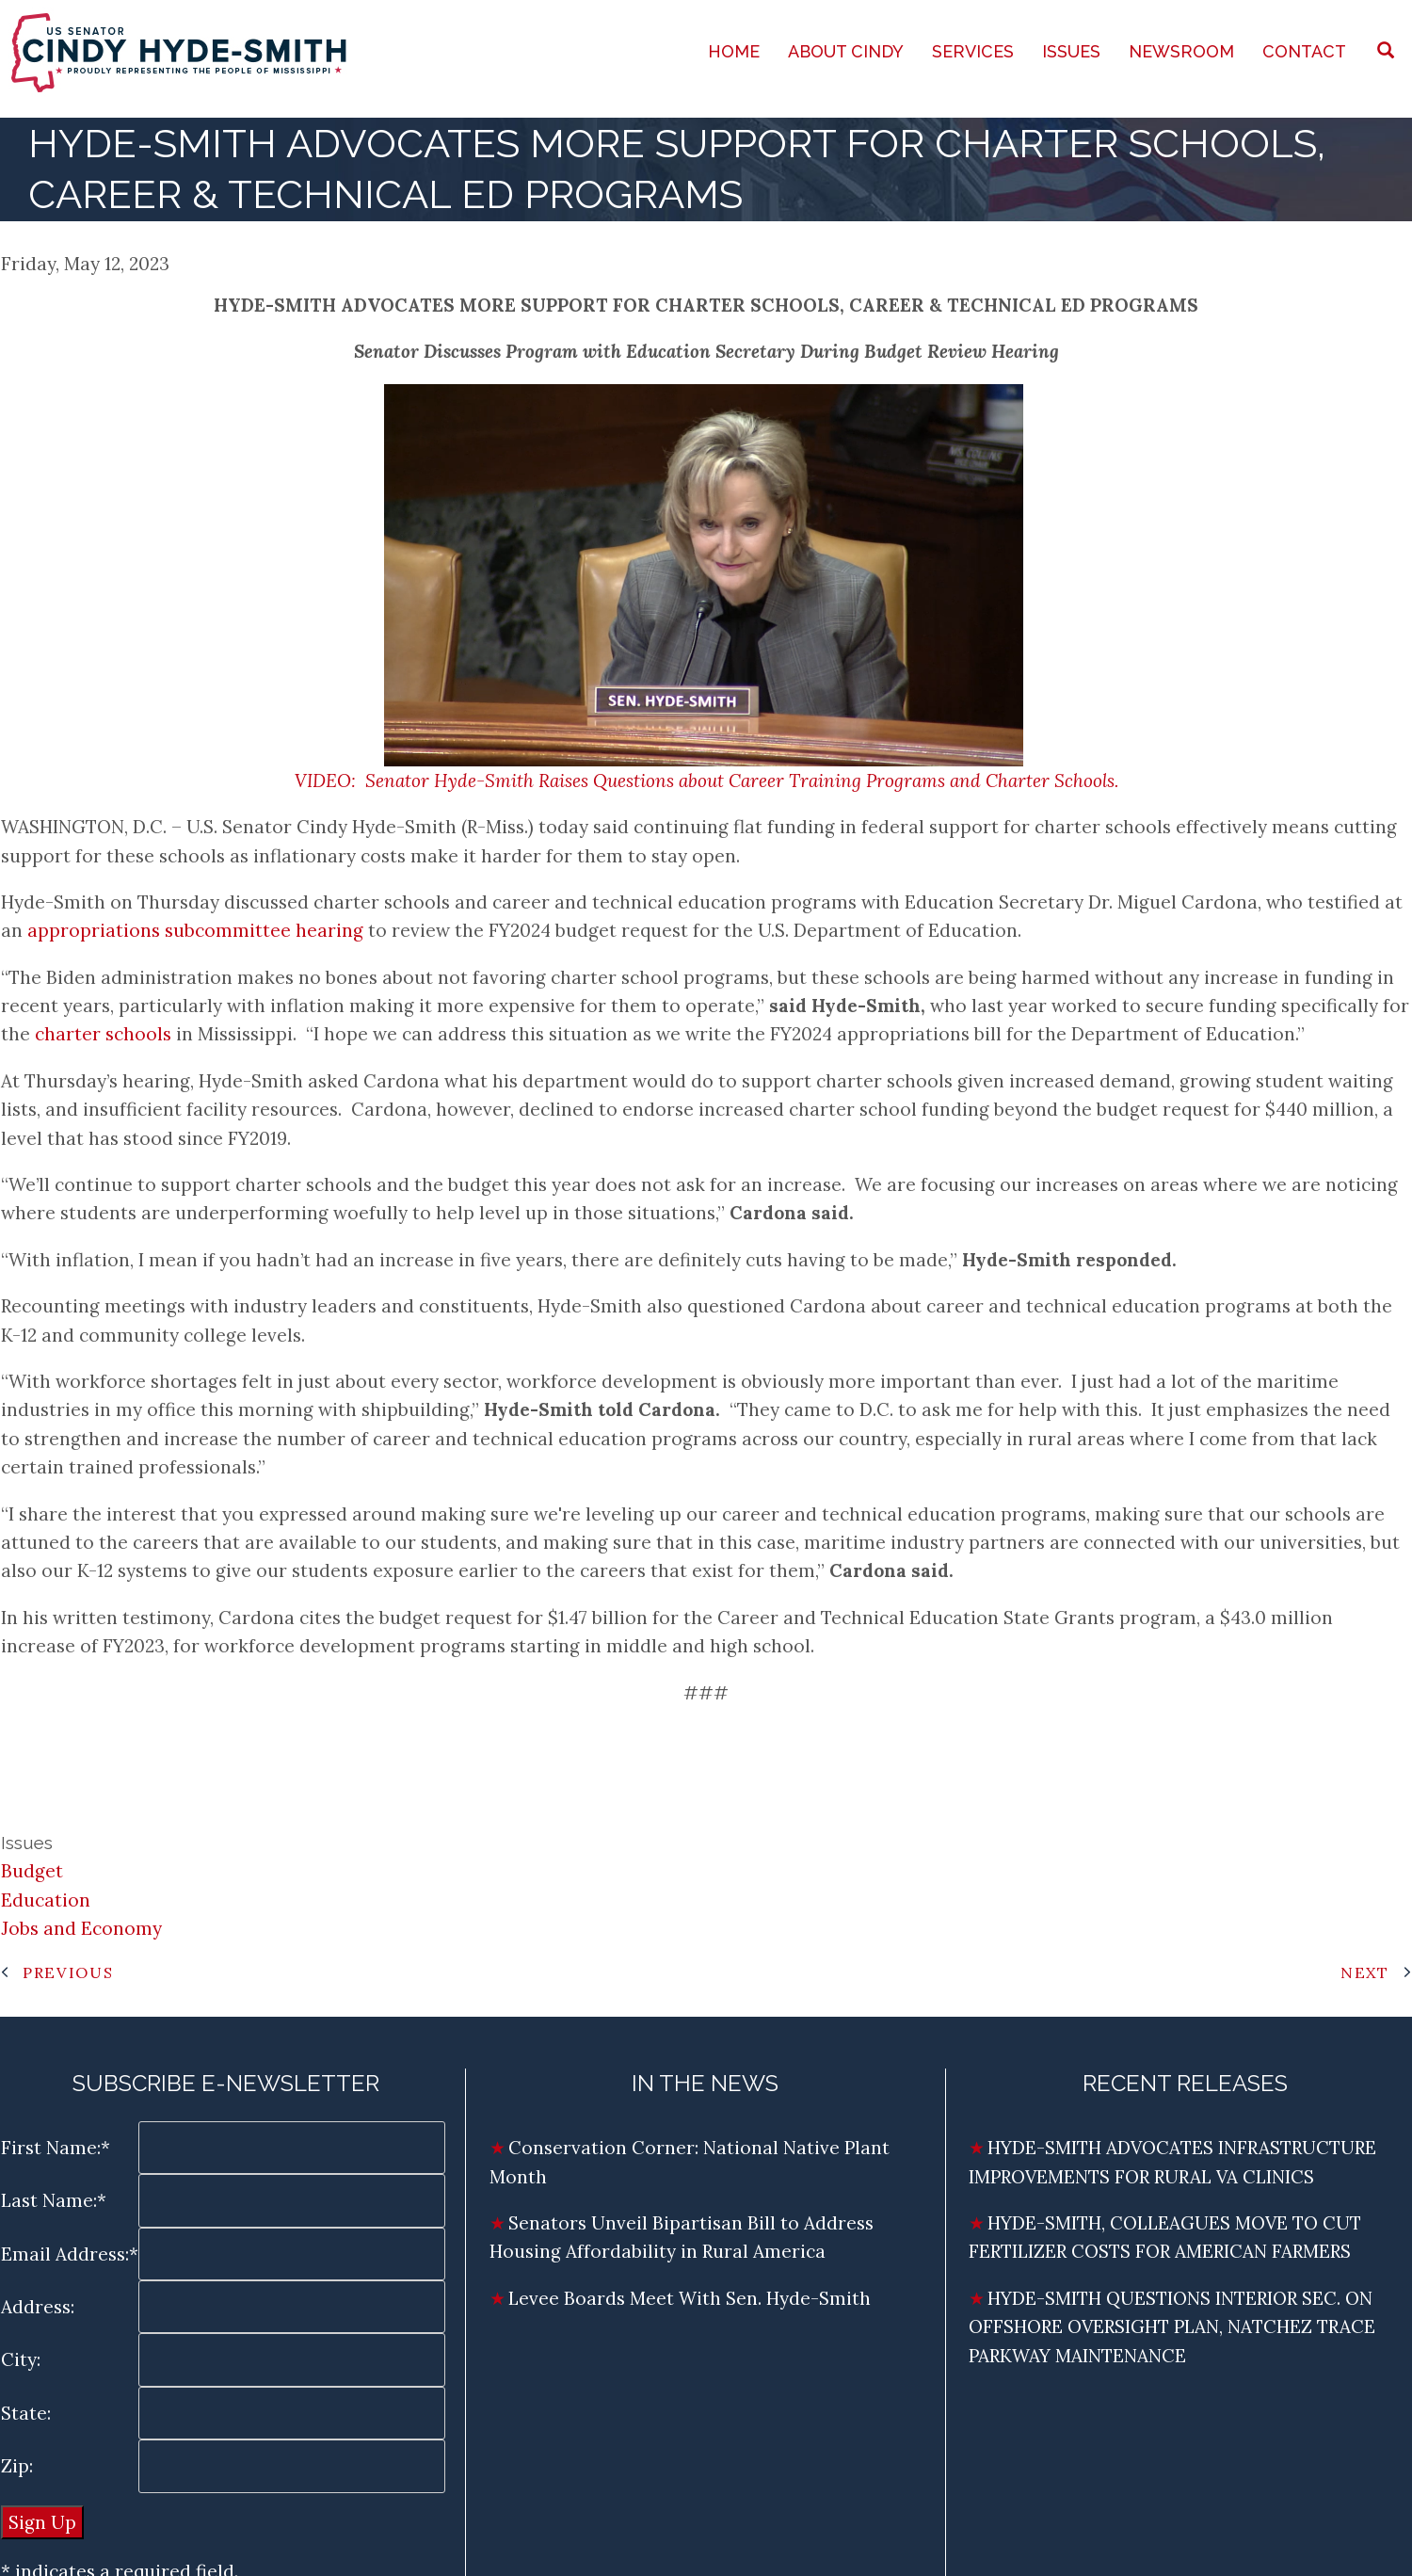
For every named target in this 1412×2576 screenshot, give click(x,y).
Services (973, 51)
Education (45, 1900)
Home (734, 51)
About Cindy (846, 51)
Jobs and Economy (81, 1928)
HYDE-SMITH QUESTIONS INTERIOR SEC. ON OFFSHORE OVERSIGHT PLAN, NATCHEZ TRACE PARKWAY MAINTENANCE (1172, 2327)
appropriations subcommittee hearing (195, 930)
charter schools (103, 1033)
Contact (1304, 51)
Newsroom (1181, 51)
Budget (32, 1871)
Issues (1071, 51)
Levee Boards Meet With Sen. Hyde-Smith (691, 2298)
